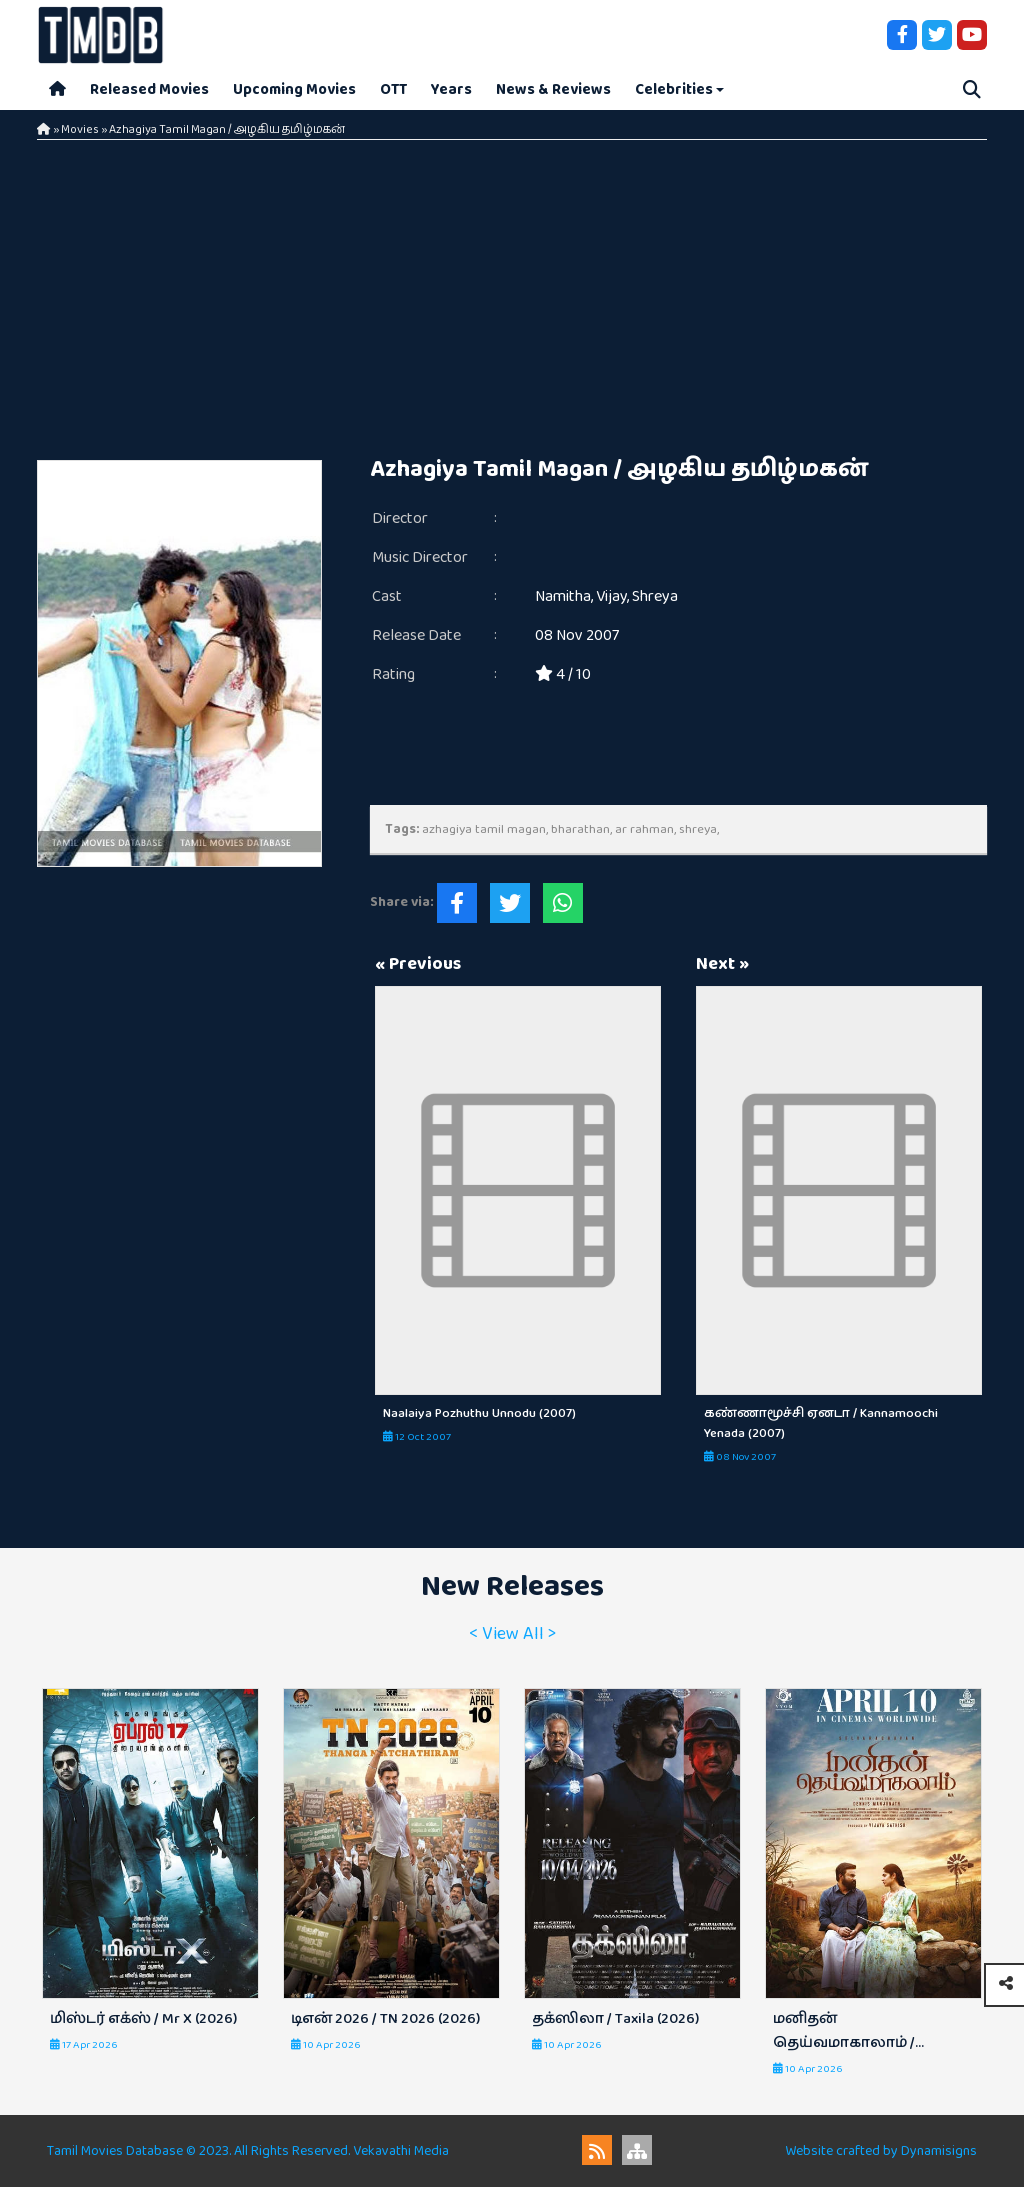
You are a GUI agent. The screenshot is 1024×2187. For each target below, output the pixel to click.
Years (451, 89)
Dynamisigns (939, 2151)
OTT (393, 89)
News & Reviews (553, 89)
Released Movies (149, 89)
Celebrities (674, 89)
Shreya (655, 596)
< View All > (512, 1634)
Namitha (563, 596)
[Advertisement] (512, 290)
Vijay (611, 596)
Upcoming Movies (294, 89)
